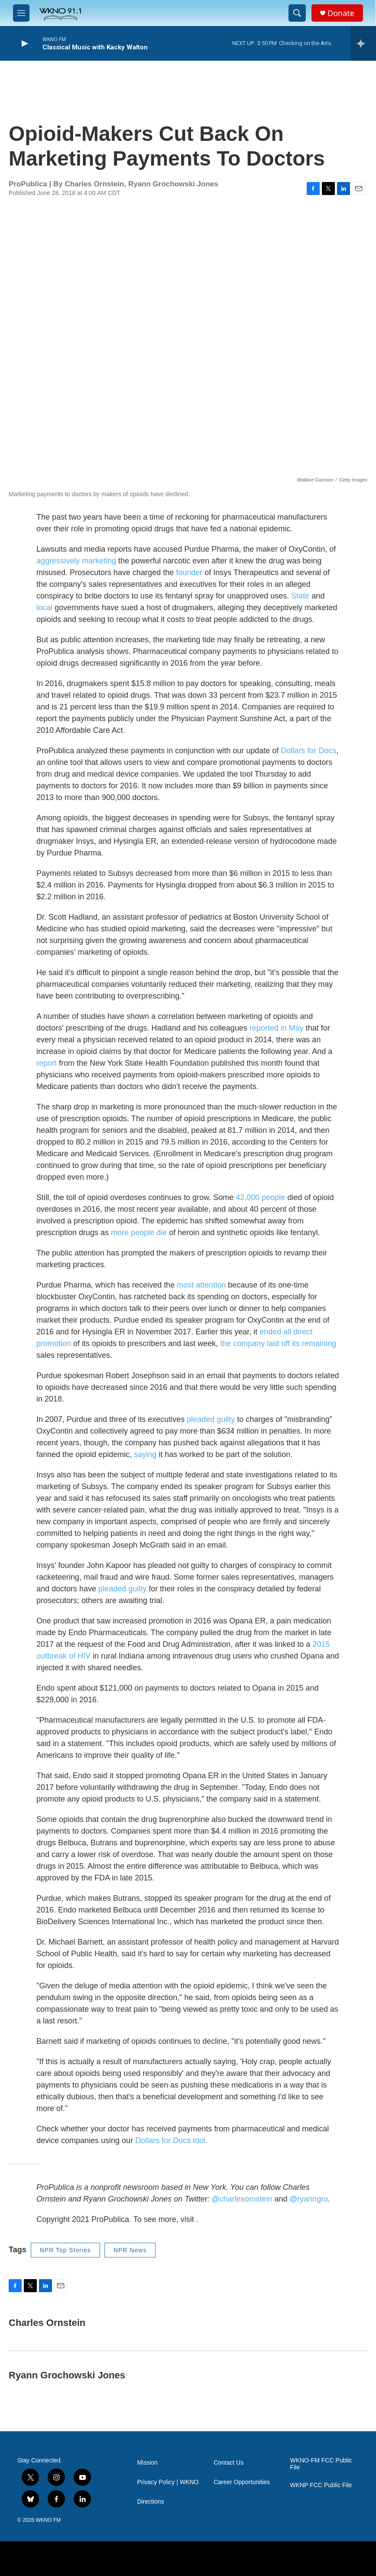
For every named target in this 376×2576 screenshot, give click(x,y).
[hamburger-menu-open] (21, 13)
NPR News (129, 2250)
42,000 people (260, 1197)
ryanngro (309, 2199)
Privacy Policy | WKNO (167, 2482)
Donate (340, 13)
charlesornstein (242, 2199)
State (300, 596)
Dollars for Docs (308, 750)
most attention (201, 1285)
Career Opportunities (242, 2482)
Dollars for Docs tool (170, 2140)
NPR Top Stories (65, 2250)
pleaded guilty (211, 1419)
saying (145, 1454)
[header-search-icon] (297, 13)
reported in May (277, 1028)
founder (189, 572)
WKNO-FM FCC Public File (321, 2464)
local (44, 607)
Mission (147, 2462)
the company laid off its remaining (278, 1343)
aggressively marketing (76, 560)
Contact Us (228, 2462)
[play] (24, 44)
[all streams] (363, 43)
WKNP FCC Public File (321, 2485)
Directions (150, 2501)
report (46, 1063)
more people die (139, 1232)
